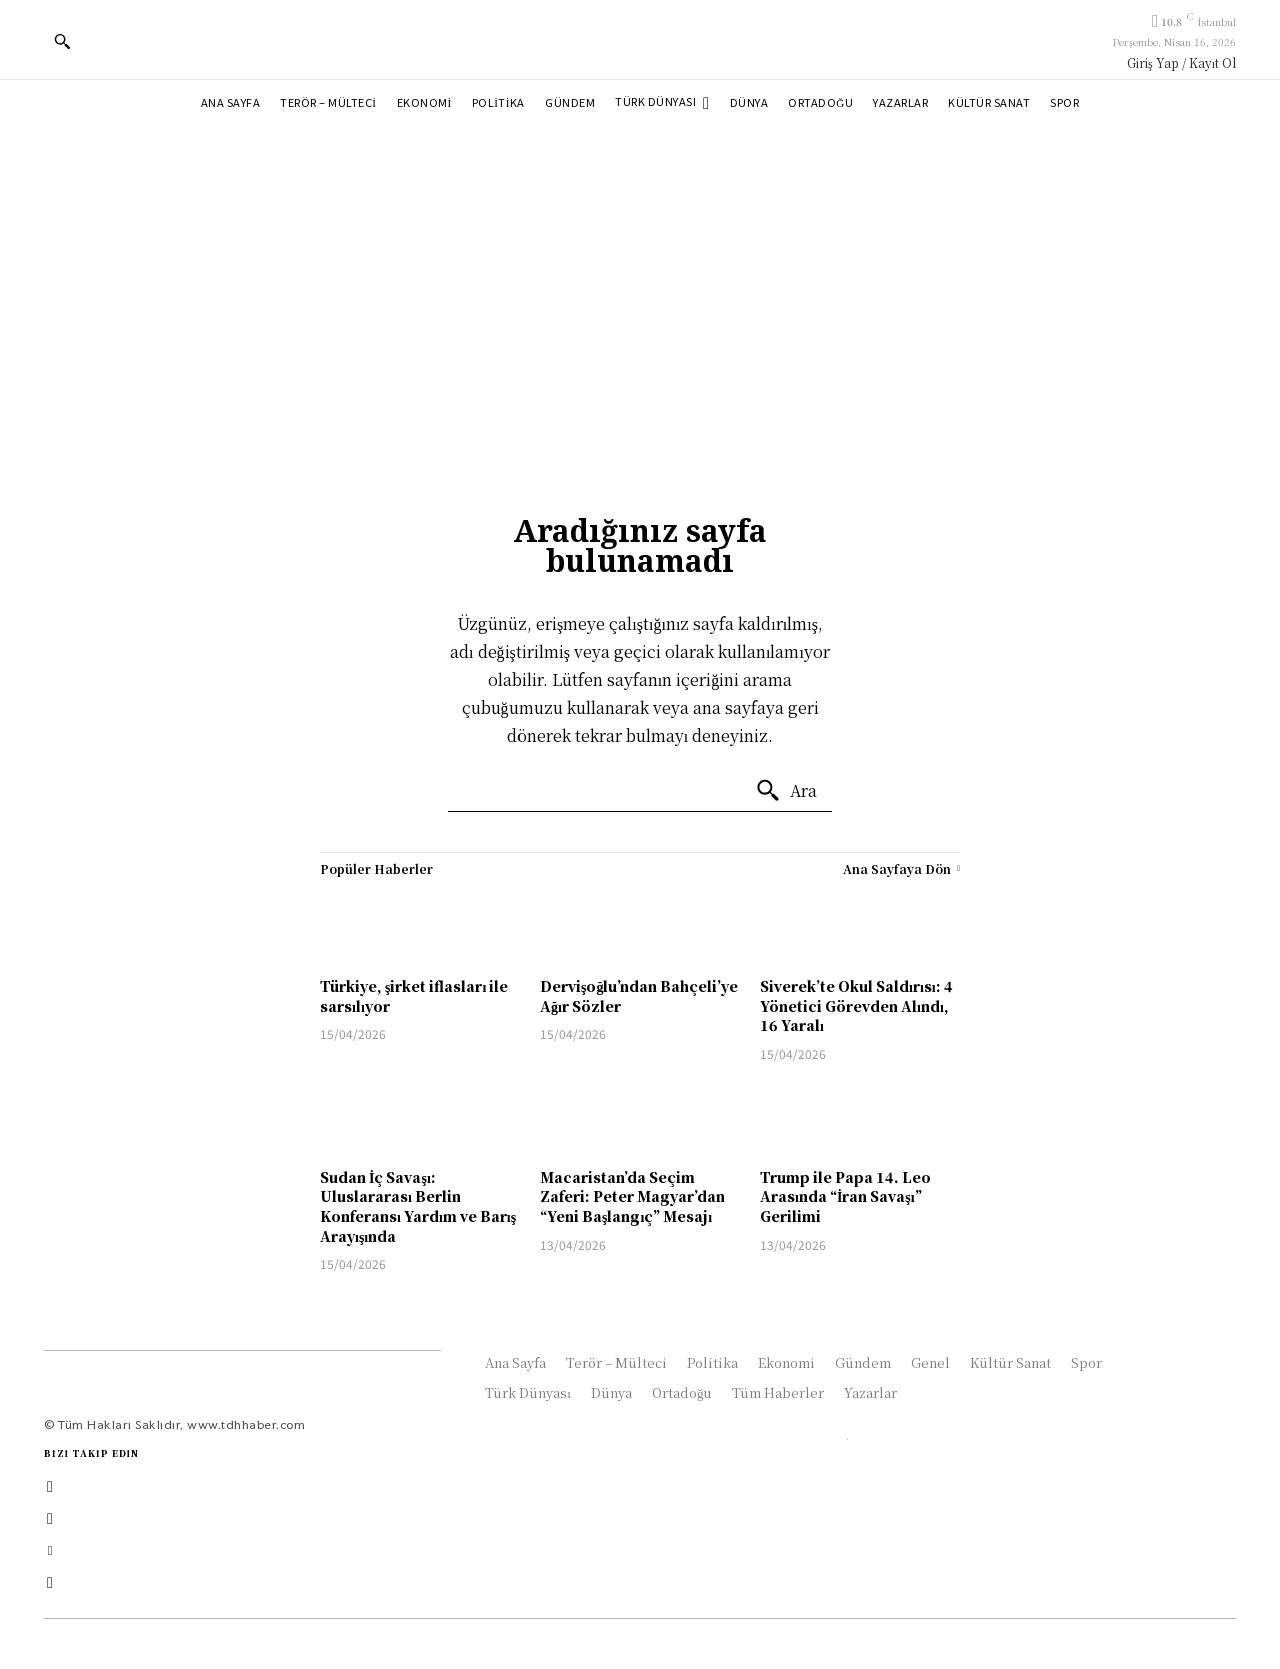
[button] (62, 41)
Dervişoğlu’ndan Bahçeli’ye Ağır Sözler (639, 996)
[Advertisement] (640, 278)
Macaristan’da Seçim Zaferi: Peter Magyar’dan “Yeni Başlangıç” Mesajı (632, 1196)
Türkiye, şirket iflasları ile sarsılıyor (414, 996)
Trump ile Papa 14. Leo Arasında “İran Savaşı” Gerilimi (845, 1196)
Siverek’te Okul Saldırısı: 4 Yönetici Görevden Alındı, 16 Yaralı (856, 1005)
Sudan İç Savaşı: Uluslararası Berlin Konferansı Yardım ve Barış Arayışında (418, 1206)
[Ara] (786, 791)
